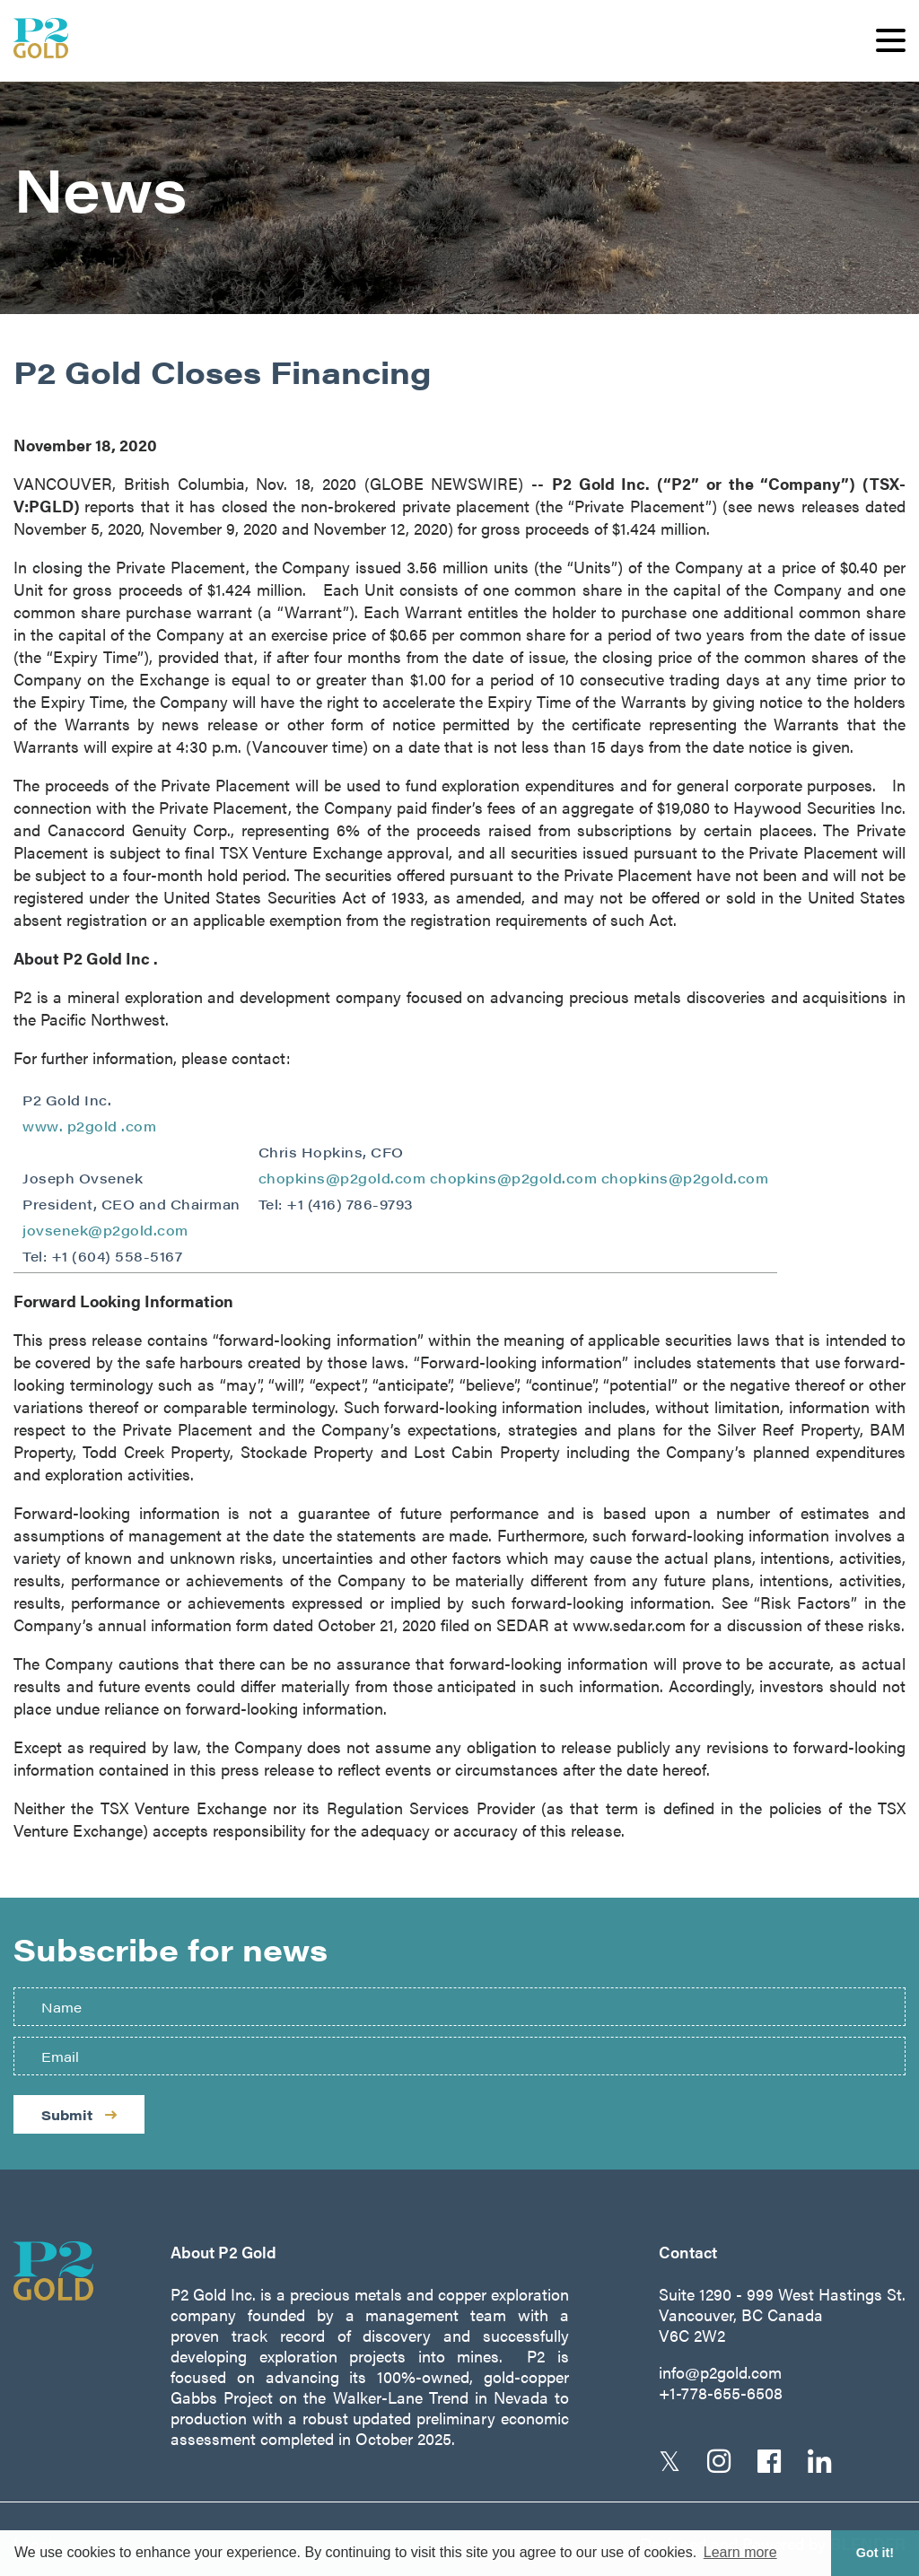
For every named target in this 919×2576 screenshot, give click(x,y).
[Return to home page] (69, 2271)
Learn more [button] (740, 2552)
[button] (891, 40)
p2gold (94, 1125)
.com (138, 1125)
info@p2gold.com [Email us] (720, 2372)
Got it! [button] (875, 2552)
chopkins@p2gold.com (342, 1177)
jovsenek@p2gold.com (105, 1229)
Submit (79, 2114)
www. (44, 1125)
